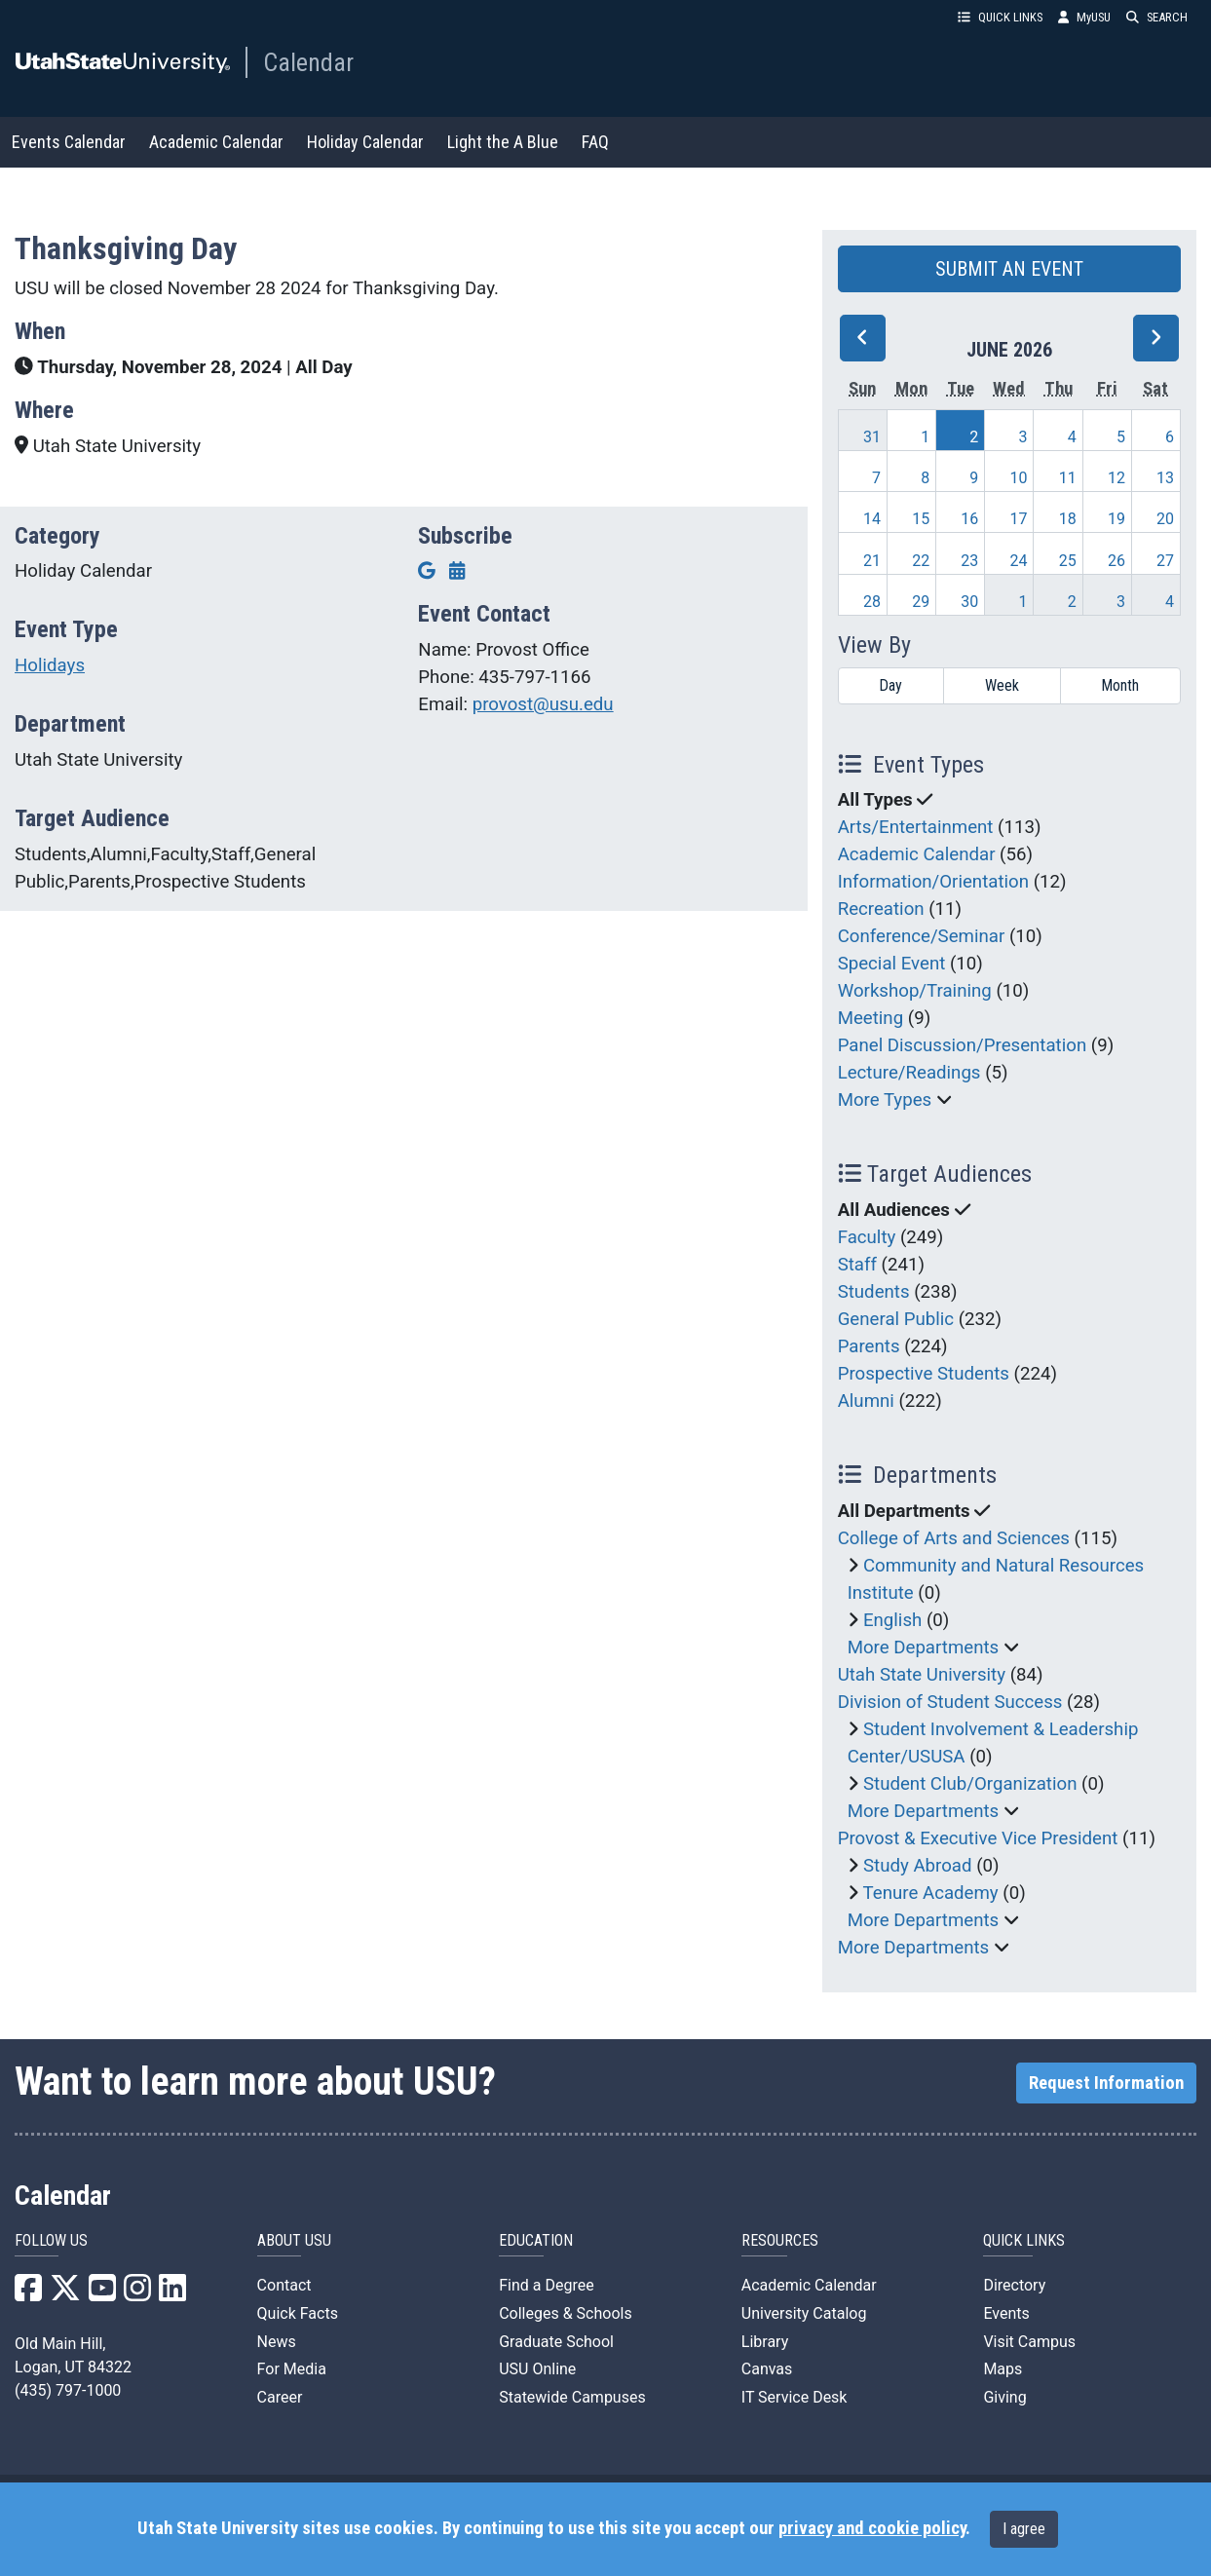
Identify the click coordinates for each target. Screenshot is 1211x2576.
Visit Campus (1029, 2341)
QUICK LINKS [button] (1000, 17)
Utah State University (921, 1675)
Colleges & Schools (565, 2313)
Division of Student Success (950, 1702)
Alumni (866, 1401)
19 (1116, 519)
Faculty (867, 1237)
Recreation (881, 909)
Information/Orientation (933, 881)
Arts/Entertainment (916, 827)
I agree (1024, 2528)
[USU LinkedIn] (172, 2294)
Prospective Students (923, 1373)
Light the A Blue (502, 142)
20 (1165, 519)
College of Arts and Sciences (954, 1538)
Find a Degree (546, 2285)
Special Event (892, 963)
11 (1068, 478)
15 (920, 519)
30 (969, 601)
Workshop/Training (915, 991)
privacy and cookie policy (871, 2528)
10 (1019, 478)
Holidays (50, 665)
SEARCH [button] (1157, 17)
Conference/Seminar (921, 936)
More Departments (924, 1647)
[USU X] (65, 2294)
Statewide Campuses (572, 2397)
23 (969, 560)
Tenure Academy (931, 1893)
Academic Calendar (216, 142)
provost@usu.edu (543, 704)
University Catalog (804, 2313)
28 (872, 601)
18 (1068, 519)
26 (1116, 560)
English (892, 1620)
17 (1019, 519)
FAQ (595, 142)
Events (1006, 2313)
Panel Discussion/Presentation (962, 1045)
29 (920, 601)
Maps (1002, 2369)
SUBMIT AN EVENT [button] (1009, 269)
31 (872, 437)
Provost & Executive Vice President (978, 1838)
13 (1165, 478)
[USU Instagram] (137, 2294)
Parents (869, 1346)
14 (872, 519)
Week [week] (1002, 685)
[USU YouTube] (102, 2294)
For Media (291, 2369)
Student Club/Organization (970, 1784)
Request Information (1106, 2083)
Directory (1014, 2285)
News (276, 2341)
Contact (284, 2285)
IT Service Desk (794, 2397)
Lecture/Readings (909, 1072)
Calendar (308, 62)
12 (1116, 478)
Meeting (871, 1018)
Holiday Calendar (365, 142)
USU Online (537, 2369)
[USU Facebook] (28, 2294)
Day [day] (890, 685)
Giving (1004, 2397)
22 (920, 560)
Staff (857, 1264)
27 (1165, 560)
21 (872, 560)
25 (1068, 560)
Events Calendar (69, 142)
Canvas (767, 2369)
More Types (885, 1100)
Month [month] (1120, 685)
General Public (896, 1319)
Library (764, 2341)
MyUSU (1084, 17)
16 (969, 519)
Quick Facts (297, 2313)
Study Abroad (917, 1865)
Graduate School (556, 2341)
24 (1019, 560)
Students (874, 1292)
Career (280, 2397)
